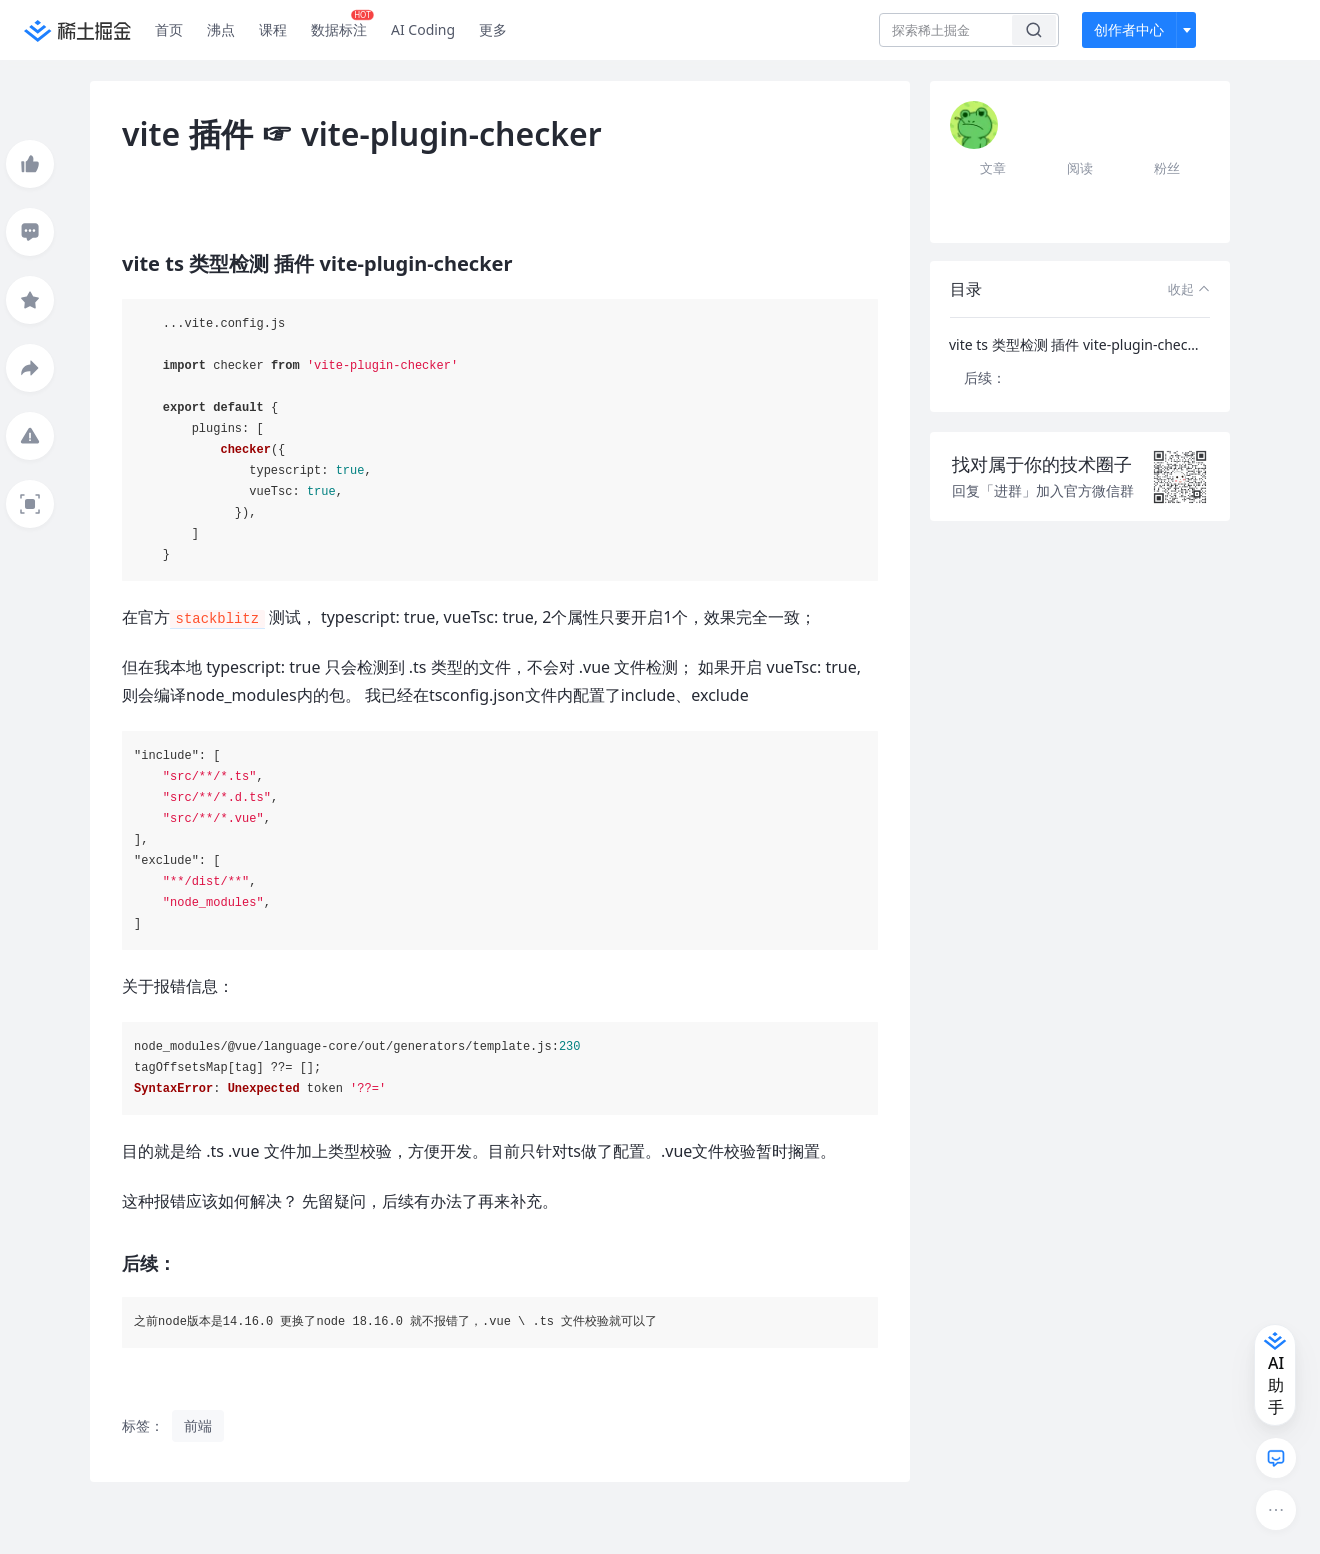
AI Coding (423, 29)
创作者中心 (1129, 29)
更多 (493, 29)
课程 (273, 29)
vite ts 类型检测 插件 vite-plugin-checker (1079, 344)
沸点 (221, 29)
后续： (985, 377)
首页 (169, 29)
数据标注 (342, 25)
